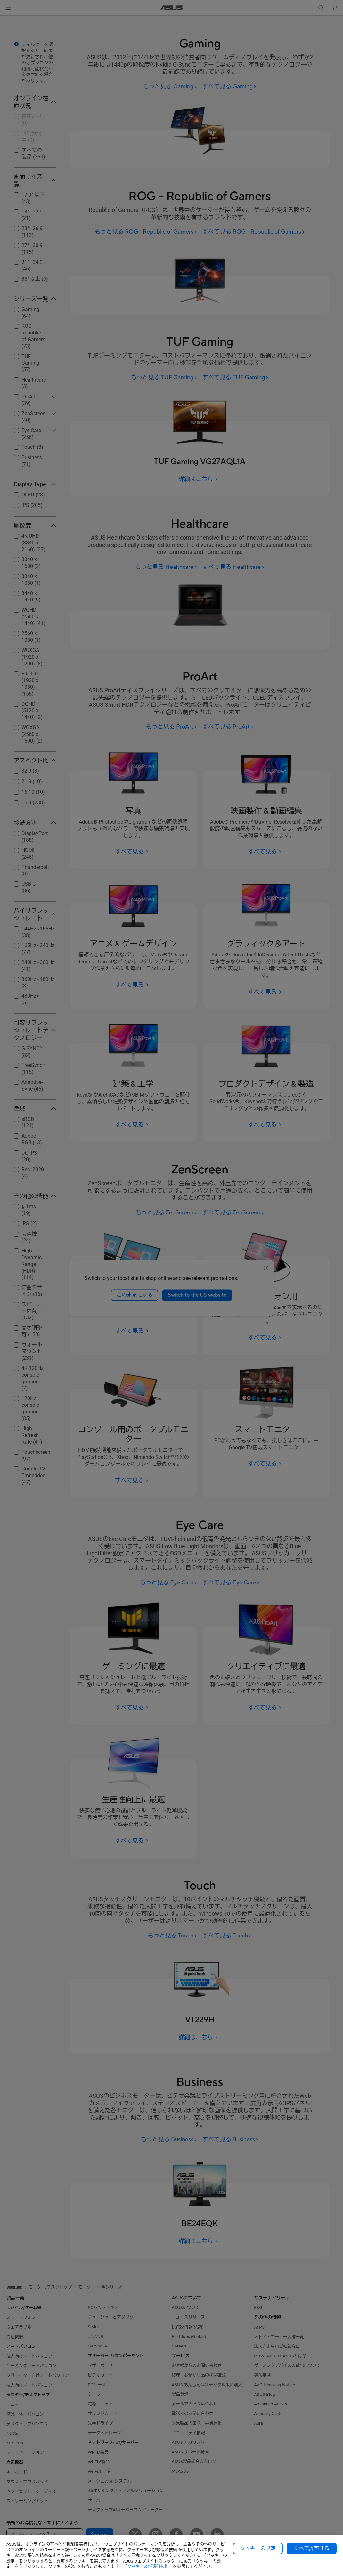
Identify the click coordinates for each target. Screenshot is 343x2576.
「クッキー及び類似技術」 (148, 2566)
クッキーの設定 (258, 2548)
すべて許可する (312, 2548)
